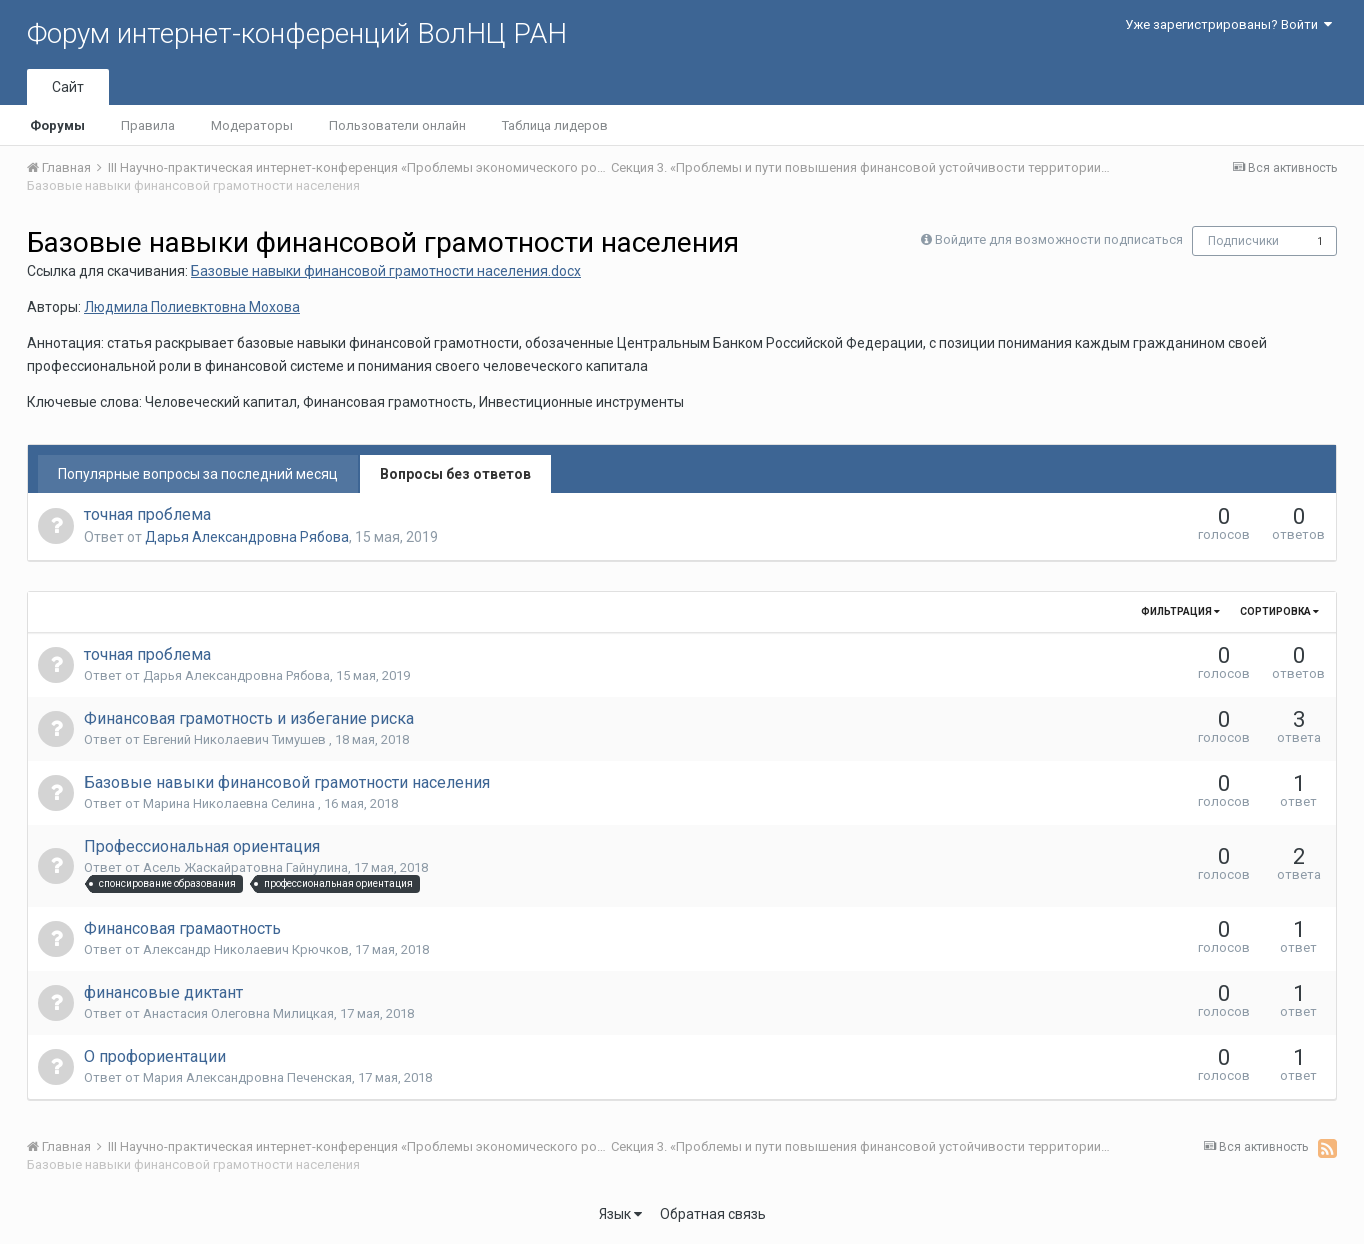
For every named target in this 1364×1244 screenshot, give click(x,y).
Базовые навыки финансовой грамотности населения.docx (386, 271)
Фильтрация (1180, 611)
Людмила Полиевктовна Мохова (192, 307)
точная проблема (147, 514)
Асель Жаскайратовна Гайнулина (245, 867)
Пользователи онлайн (397, 125)
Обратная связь (713, 1214)
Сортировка (1279, 611)
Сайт (68, 87)
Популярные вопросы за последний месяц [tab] (198, 474)
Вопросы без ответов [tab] (455, 474)
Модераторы (252, 125)
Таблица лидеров (555, 125)
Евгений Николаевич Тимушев (236, 739)
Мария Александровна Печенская (247, 1077)
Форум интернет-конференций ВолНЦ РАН (297, 33)
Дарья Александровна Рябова (247, 537)
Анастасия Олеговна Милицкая (238, 1013)
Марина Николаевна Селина (230, 803)
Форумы (57, 125)
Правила (148, 125)
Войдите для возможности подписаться (1059, 239)
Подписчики (1243, 241)
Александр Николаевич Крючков (246, 949)
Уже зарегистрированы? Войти (1228, 24)
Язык (620, 1214)
